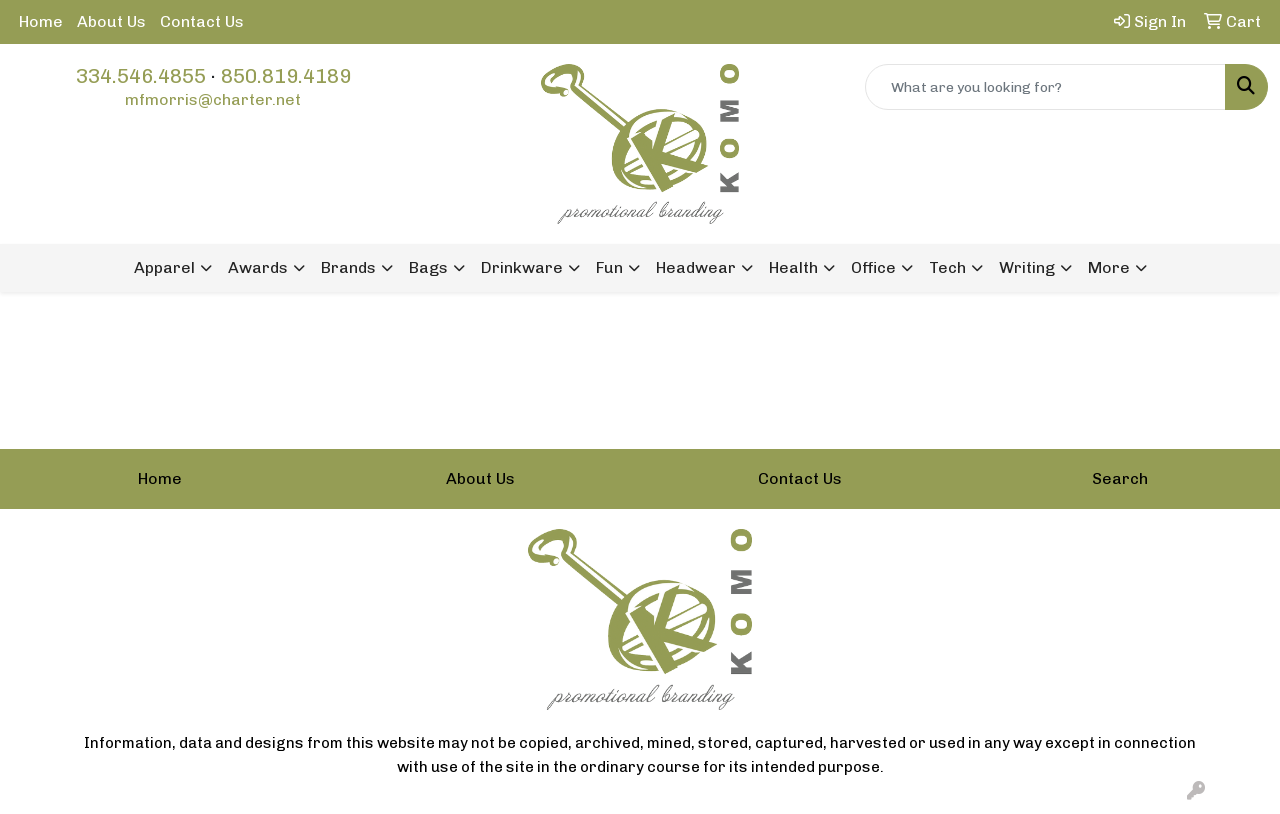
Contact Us (202, 21)
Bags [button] (428, 267)
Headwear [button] (696, 267)
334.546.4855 (141, 76)
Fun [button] (609, 267)
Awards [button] (258, 267)
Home (41, 21)
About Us (111, 21)
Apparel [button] (164, 267)
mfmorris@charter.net (213, 99)
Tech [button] (947, 267)
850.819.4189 (286, 76)
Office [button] (873, 267)
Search (1120, 478)
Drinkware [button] (522, 267)
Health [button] (793, 267)
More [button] (1109, 267)
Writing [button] (1027, 267)
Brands (348, 267)
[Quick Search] (1045, 87)
